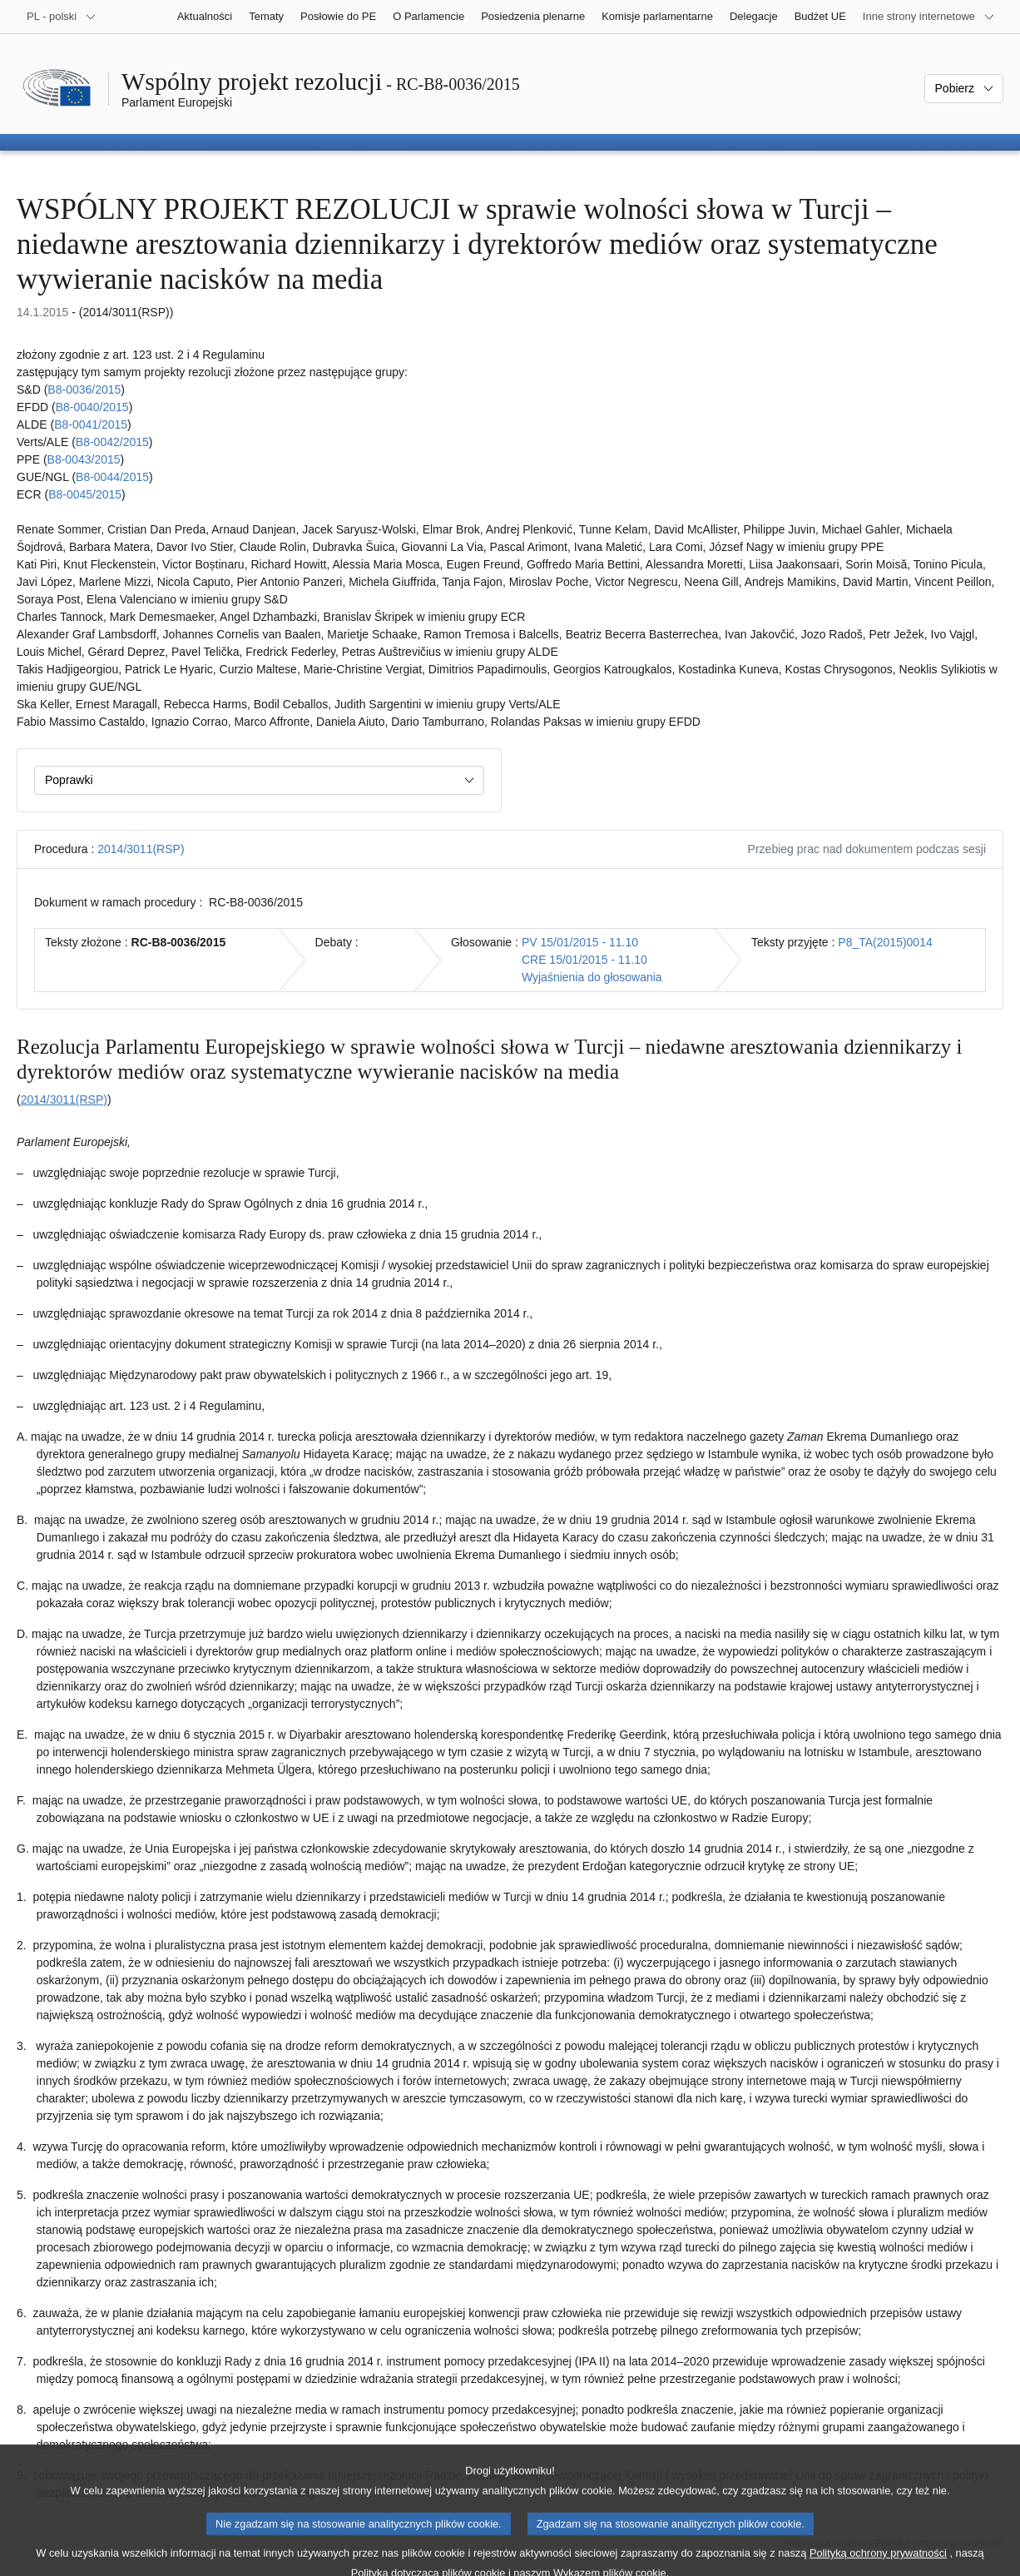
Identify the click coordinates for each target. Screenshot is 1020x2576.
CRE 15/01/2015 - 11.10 (584, 959)
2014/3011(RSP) (140, 849)
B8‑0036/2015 (84, 389)
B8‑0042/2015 (112, 442)
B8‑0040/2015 (92, 407)
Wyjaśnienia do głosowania (592, 977)
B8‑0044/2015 (112, 477)
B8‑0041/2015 (90, 424)
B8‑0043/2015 (84, 459)
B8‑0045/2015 (84, 494)
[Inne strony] (928, 16)
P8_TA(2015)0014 (885, 942)
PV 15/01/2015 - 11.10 (580, 942)
